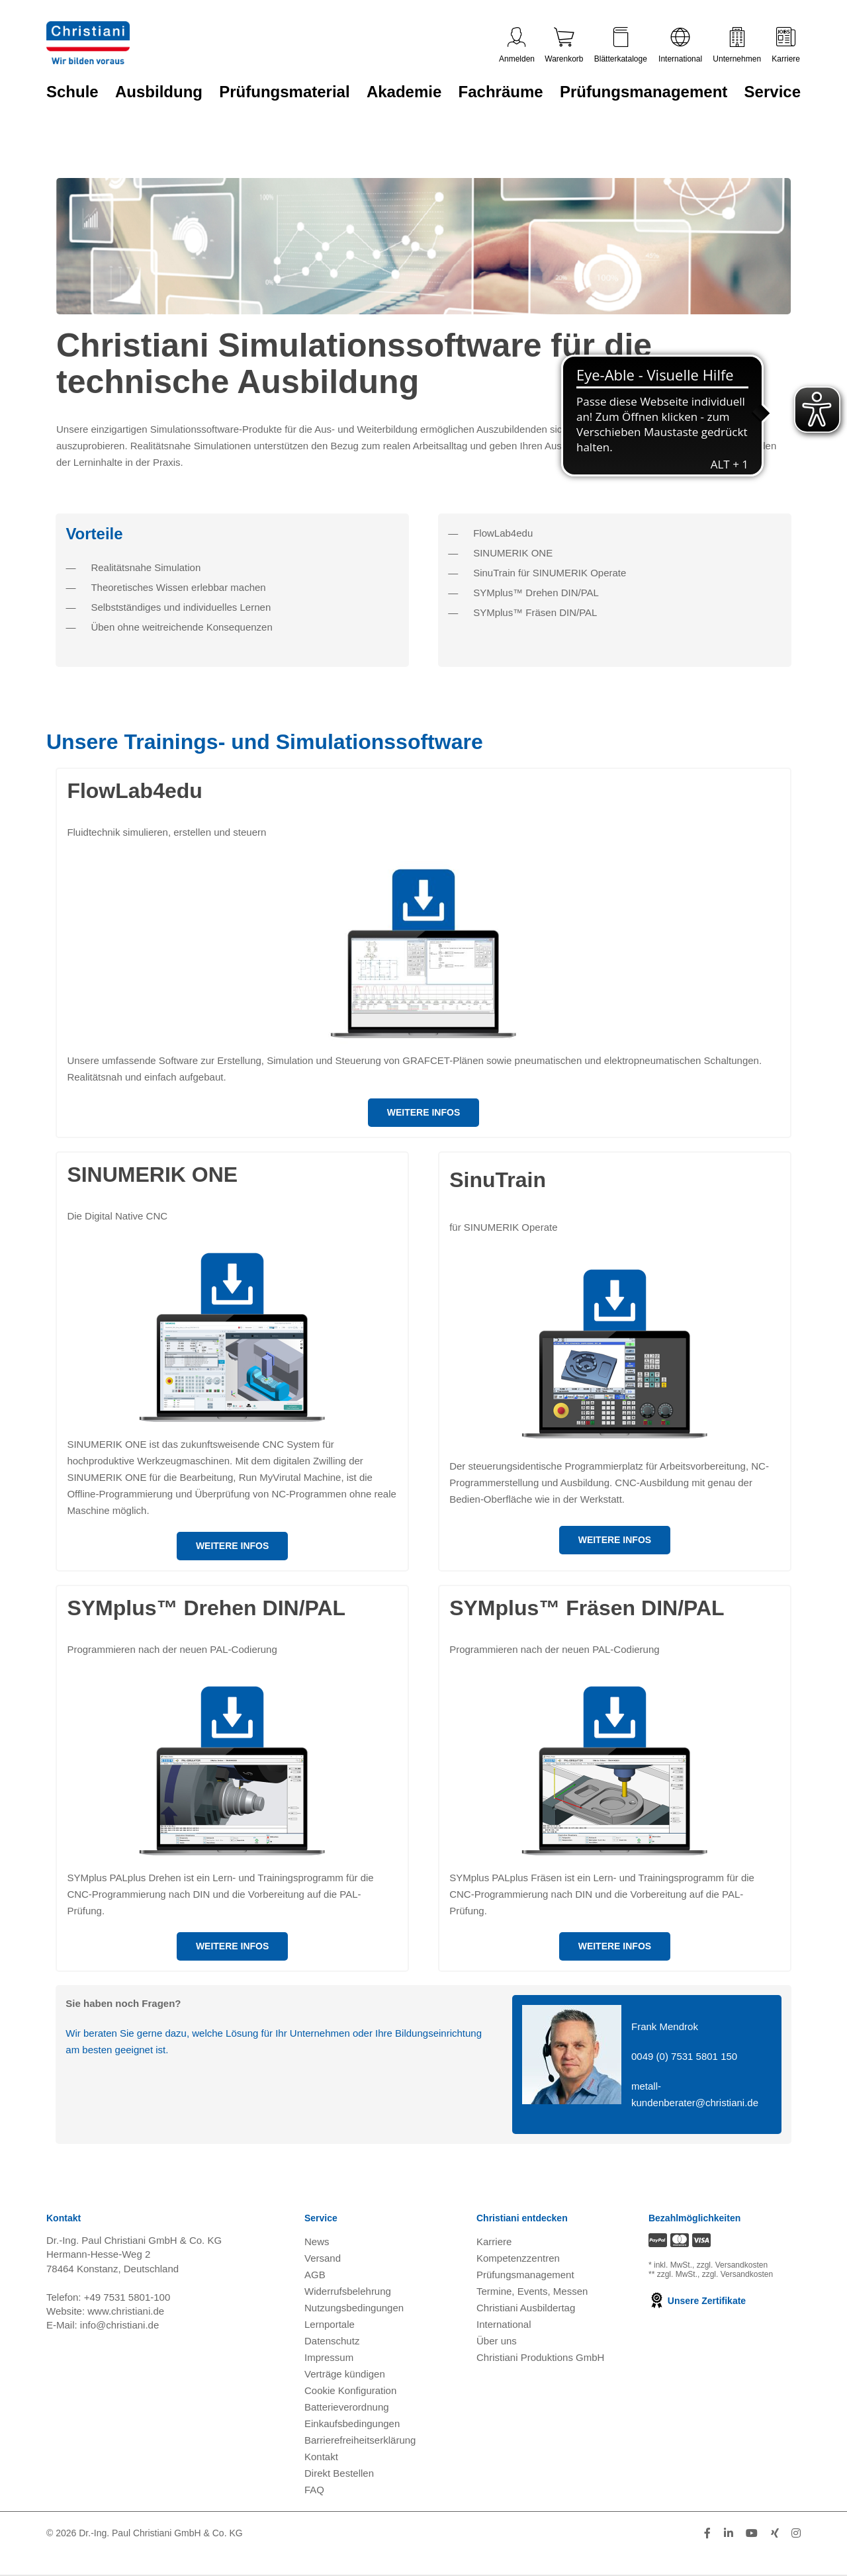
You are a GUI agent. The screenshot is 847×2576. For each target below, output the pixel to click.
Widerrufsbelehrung (347, 2291)
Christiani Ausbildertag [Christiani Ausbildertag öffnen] (525, 2307)
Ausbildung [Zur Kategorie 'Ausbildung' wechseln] (158, 92)
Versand (322, 2258)
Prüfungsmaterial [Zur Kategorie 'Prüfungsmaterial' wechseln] (284, 92)
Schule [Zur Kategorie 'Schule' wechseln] (72, 92)
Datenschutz (331, 2340)
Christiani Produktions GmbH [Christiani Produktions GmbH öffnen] (540, 2357)
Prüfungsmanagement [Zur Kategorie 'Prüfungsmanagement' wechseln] (643, 92)
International (680, 45)
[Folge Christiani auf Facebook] (707, 2533)
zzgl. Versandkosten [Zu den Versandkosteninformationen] (732, 2265)
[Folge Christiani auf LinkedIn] (728, 2533)
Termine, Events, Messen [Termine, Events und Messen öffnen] (532, 2291)
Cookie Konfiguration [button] (350, 2390)
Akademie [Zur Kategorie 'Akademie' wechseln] (404, 92)
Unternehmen (737, 45)
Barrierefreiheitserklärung (360, 2440)
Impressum (328, 2357)
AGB (315, 2274)
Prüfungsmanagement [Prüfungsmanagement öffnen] (525, 2274)
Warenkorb (564, 45)
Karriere (786, 45)
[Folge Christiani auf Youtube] (752, 2533)
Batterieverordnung (346, 2407)
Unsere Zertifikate (697, 2300)
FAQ (314, 2489)
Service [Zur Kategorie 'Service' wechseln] (772, 92)
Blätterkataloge (620, 45)
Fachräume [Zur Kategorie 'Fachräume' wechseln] (501, 92)
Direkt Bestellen (339, 2473)
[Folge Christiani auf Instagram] (796, 2533)
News (317, 2241)
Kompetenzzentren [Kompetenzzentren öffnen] (518, 2258)
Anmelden (517, 45)
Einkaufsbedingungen (352, 2423)
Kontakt (321, 2456)
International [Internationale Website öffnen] (503, 2324)
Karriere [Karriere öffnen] (494, 2241)
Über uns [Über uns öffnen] (496, 2340)
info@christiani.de (119, 2325)
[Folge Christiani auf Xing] (775, 2533)
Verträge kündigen (344, 2373)
